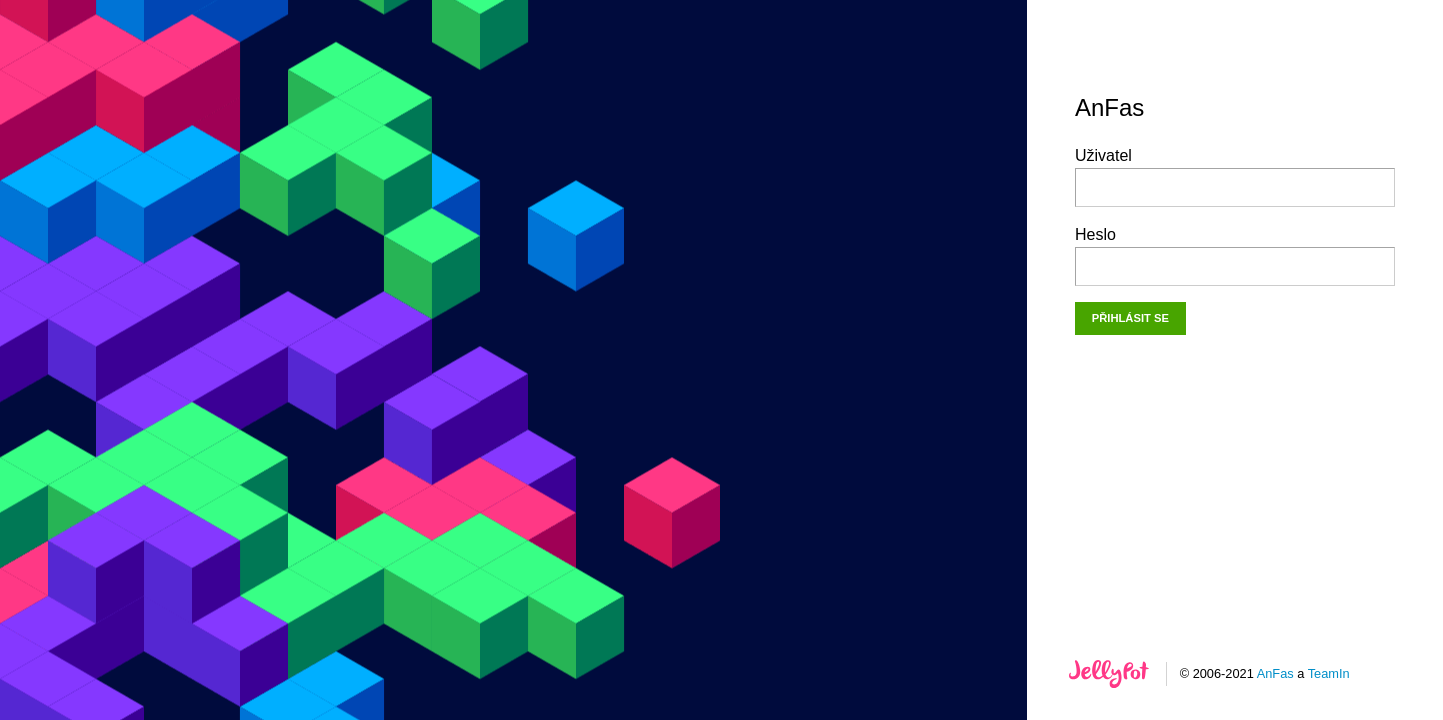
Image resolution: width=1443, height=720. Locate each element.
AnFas (1275, 673)
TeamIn (1329, 673)
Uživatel (1235, 177)
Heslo (1235, 256)
